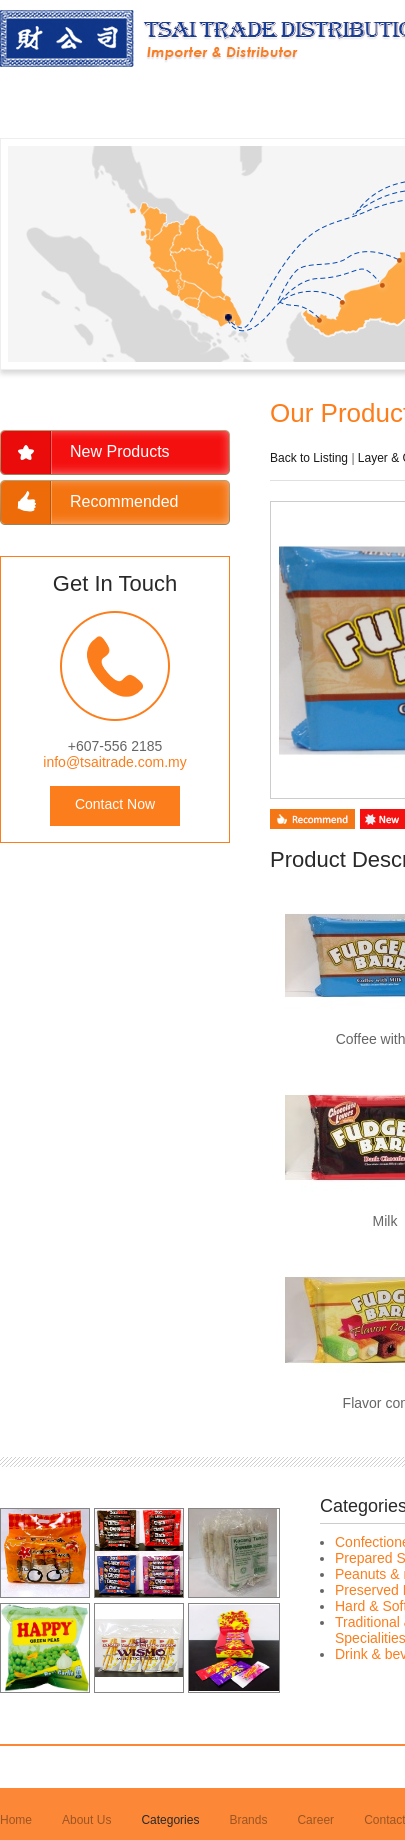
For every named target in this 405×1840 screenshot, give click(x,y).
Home (16, 1820)
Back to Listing (309, 458)
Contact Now (115, 804)
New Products (120, 451)
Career (315, 1820)
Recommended (124, 501)
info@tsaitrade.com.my (114, 762)
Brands (248, 1820)
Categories (170, 1820)
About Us (86, 1820)
